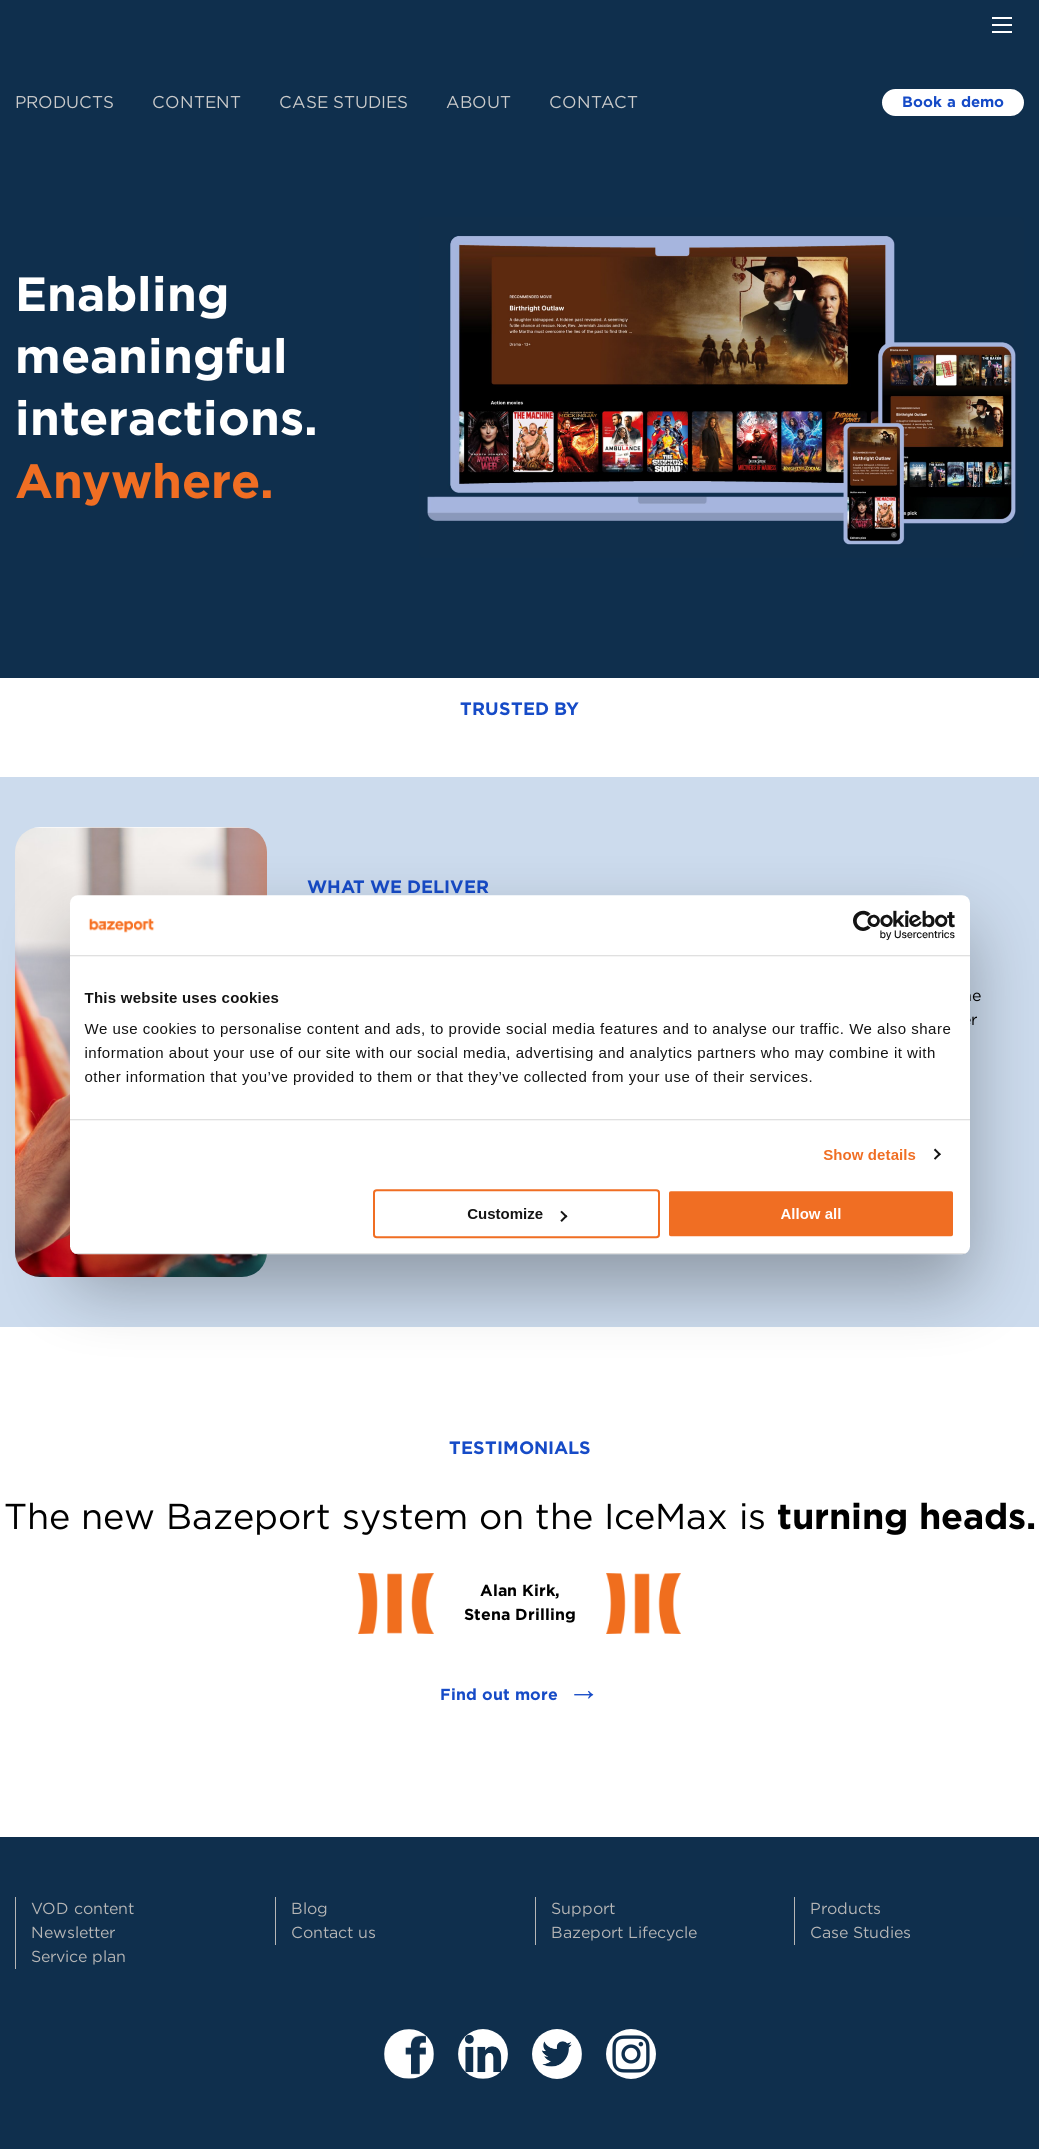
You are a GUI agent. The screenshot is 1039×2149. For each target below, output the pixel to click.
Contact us (333, 1932)
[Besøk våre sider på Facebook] (409, 2070)
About (478, 102)
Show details (869, 1154)
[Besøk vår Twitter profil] (557, 2070)
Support (583, 1908)
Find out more (520, 1695)
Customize (517, 1213)
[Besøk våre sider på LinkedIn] (483, 2070)
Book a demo (953, 102)
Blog (309, 1908)
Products (64, 102)
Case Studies (343, 102)
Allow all (811, 1213)
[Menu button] (1002, 25)
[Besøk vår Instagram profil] (631, 2070)
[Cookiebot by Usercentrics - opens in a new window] (867, 925)
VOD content (82, 1908)
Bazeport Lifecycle (624, 1932)
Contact (593, 102)
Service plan (78, 1956)
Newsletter (73, 1932)
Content (196, 102)
